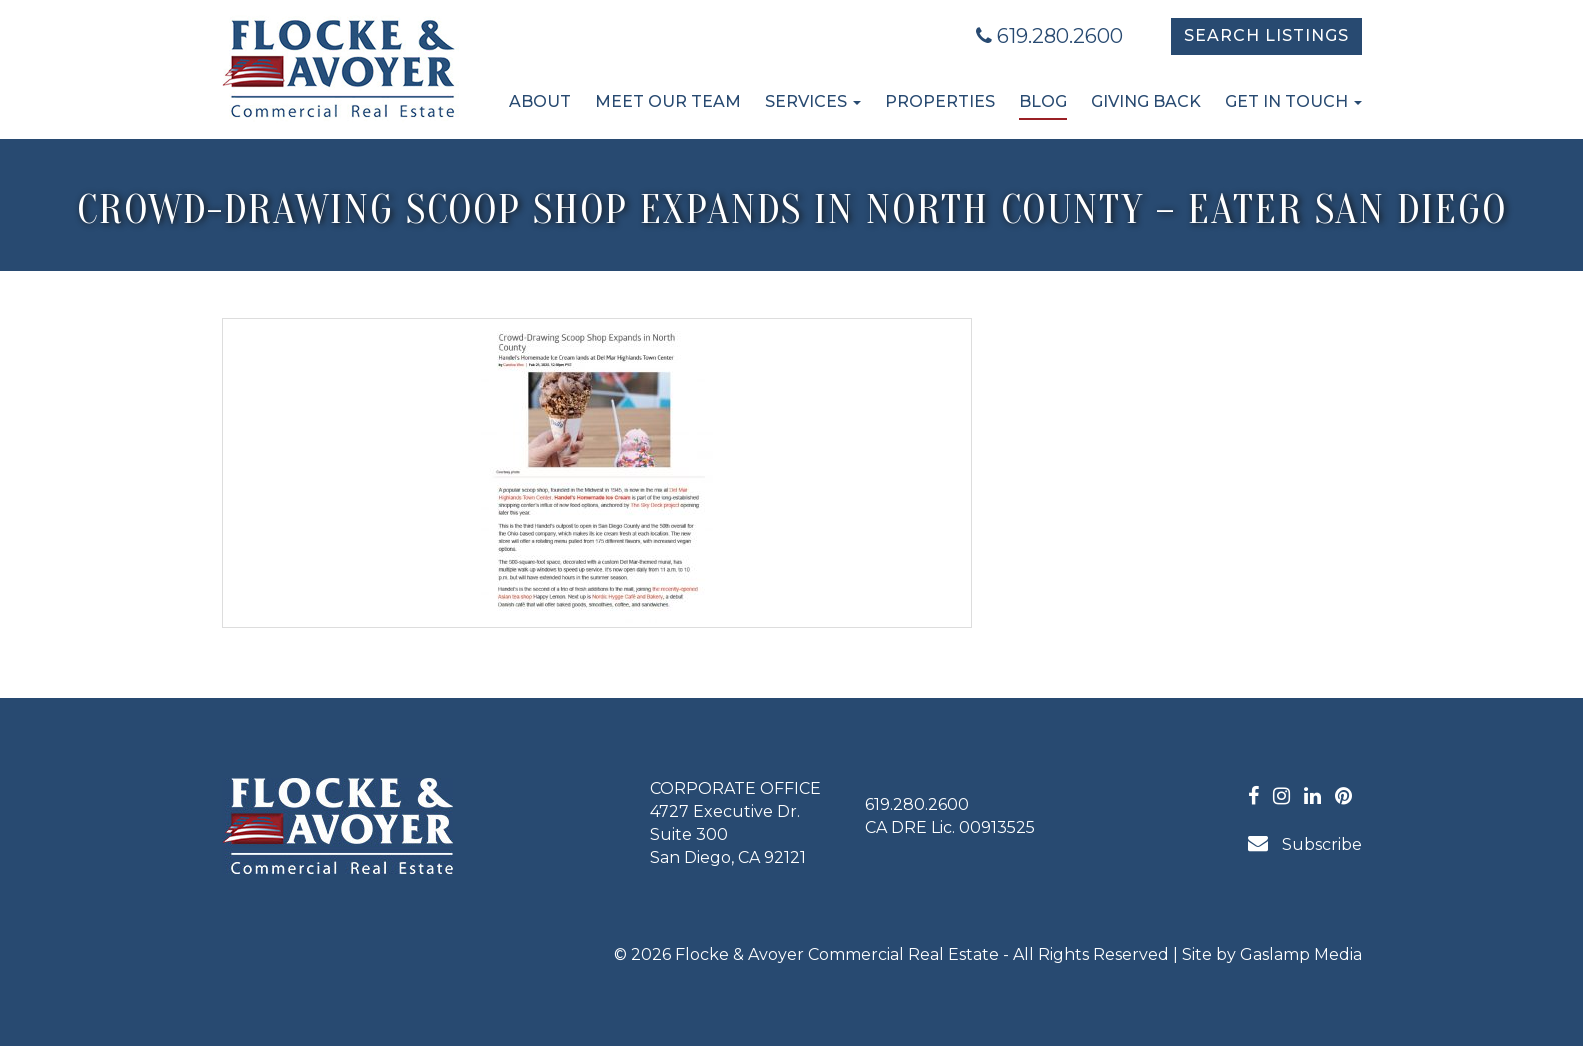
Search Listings (1266, 35)
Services (813, 101)
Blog (1043, 101)
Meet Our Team (668, 101)
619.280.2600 (1049, 36)
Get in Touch (1293, 101)
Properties (940, 101)
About (540, 101)
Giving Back (1146, 101)
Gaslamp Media (1301, 954)
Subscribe (1305, 843)
